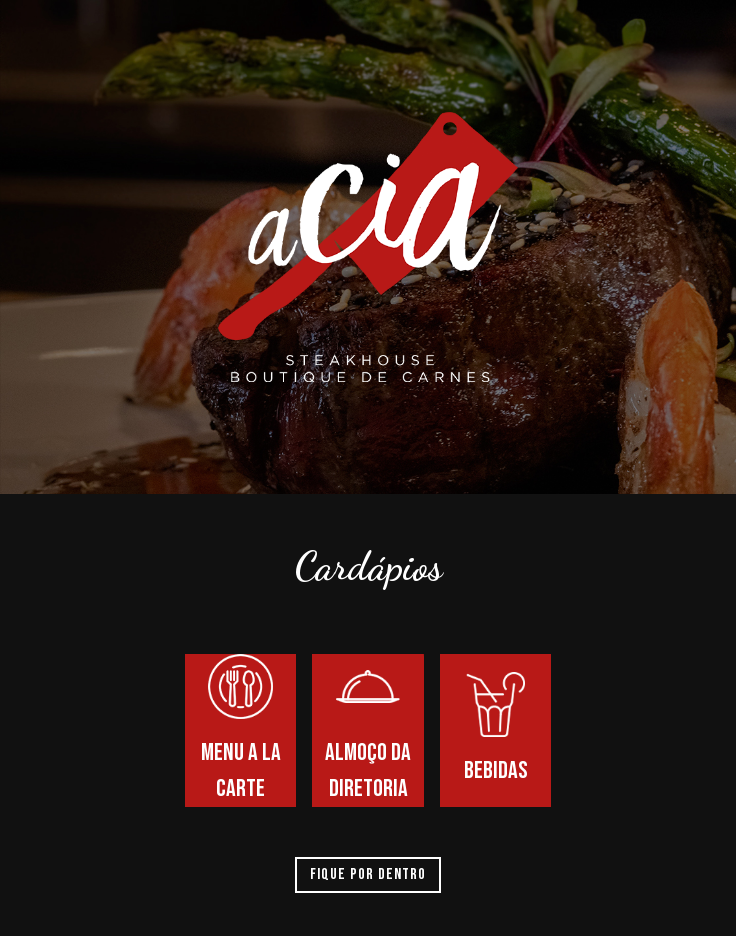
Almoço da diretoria (368, 728)
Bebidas (495, 728)
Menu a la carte (241, 728)
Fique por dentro (368, 874)
